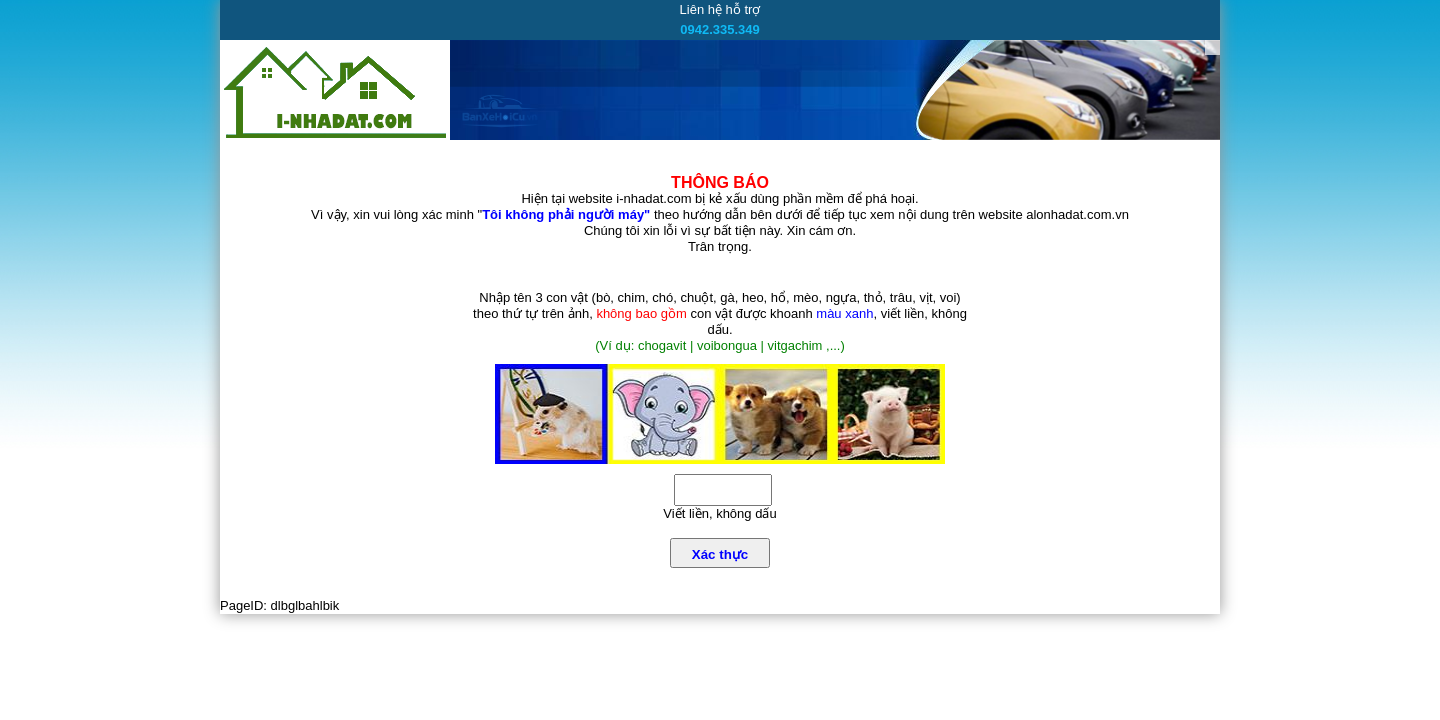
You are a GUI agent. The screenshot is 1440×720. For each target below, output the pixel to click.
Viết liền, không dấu (719, 513)
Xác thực (720, 554)
